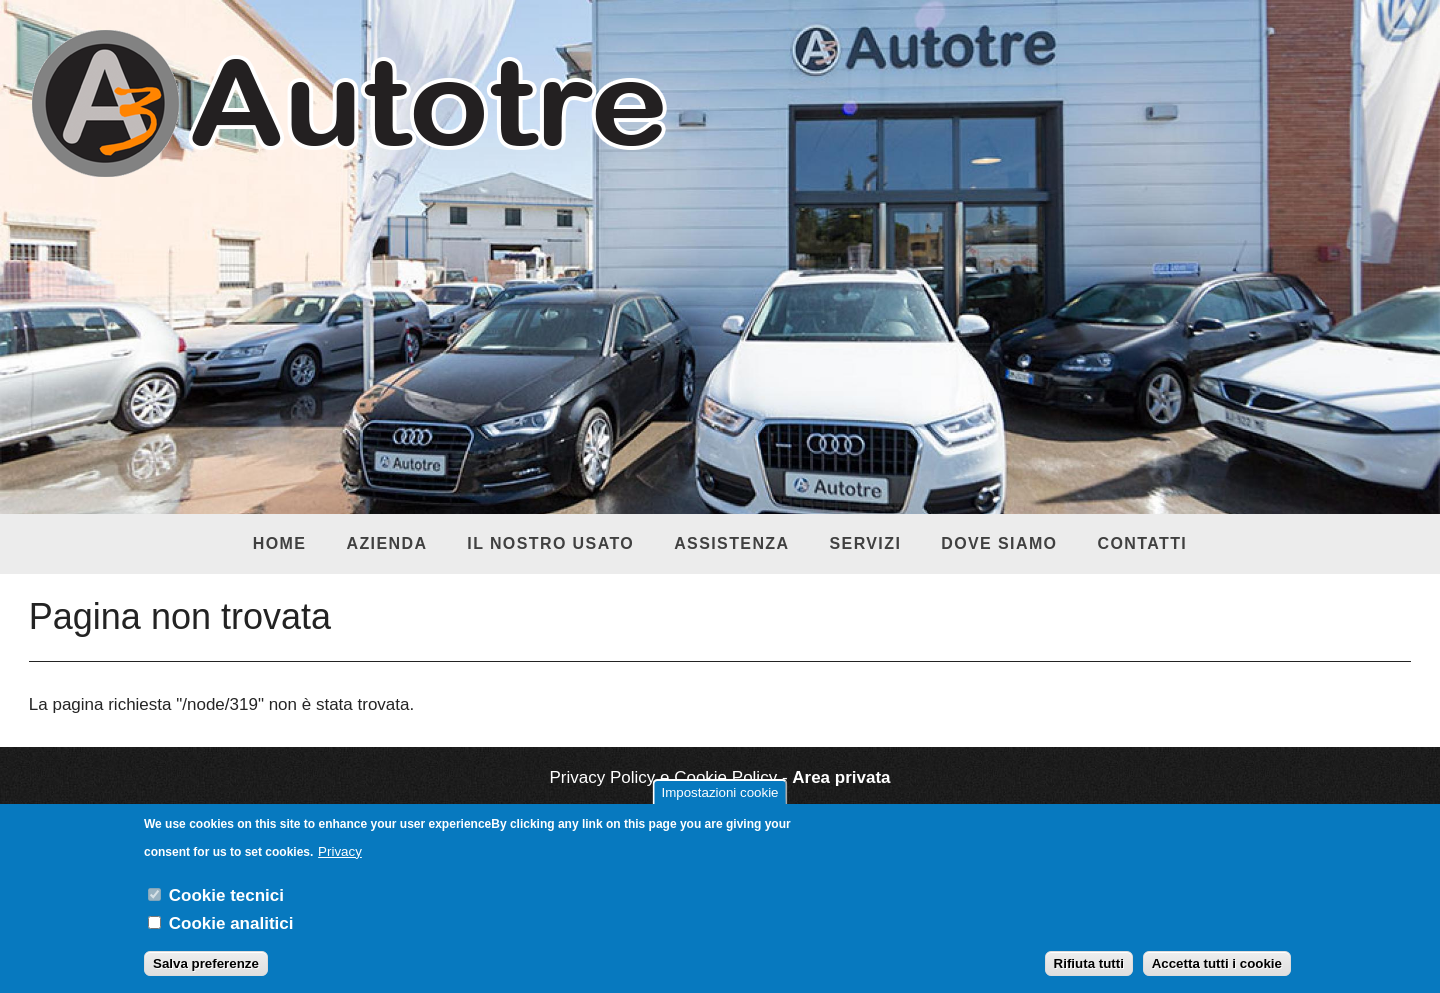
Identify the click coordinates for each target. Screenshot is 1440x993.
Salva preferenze (206, 976)
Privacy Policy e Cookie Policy (663, 777)
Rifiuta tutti (1089, 976)
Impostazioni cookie (719, 804)
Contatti (1142, 543)
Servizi (865, 543)
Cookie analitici (231, 935)
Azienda (386, 543)
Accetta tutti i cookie (1217, 976)
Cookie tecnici (226, 907)
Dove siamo (999, 543)
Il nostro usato (550, 543)
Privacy (340, 863)
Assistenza (731, 543)
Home (280, 543)
